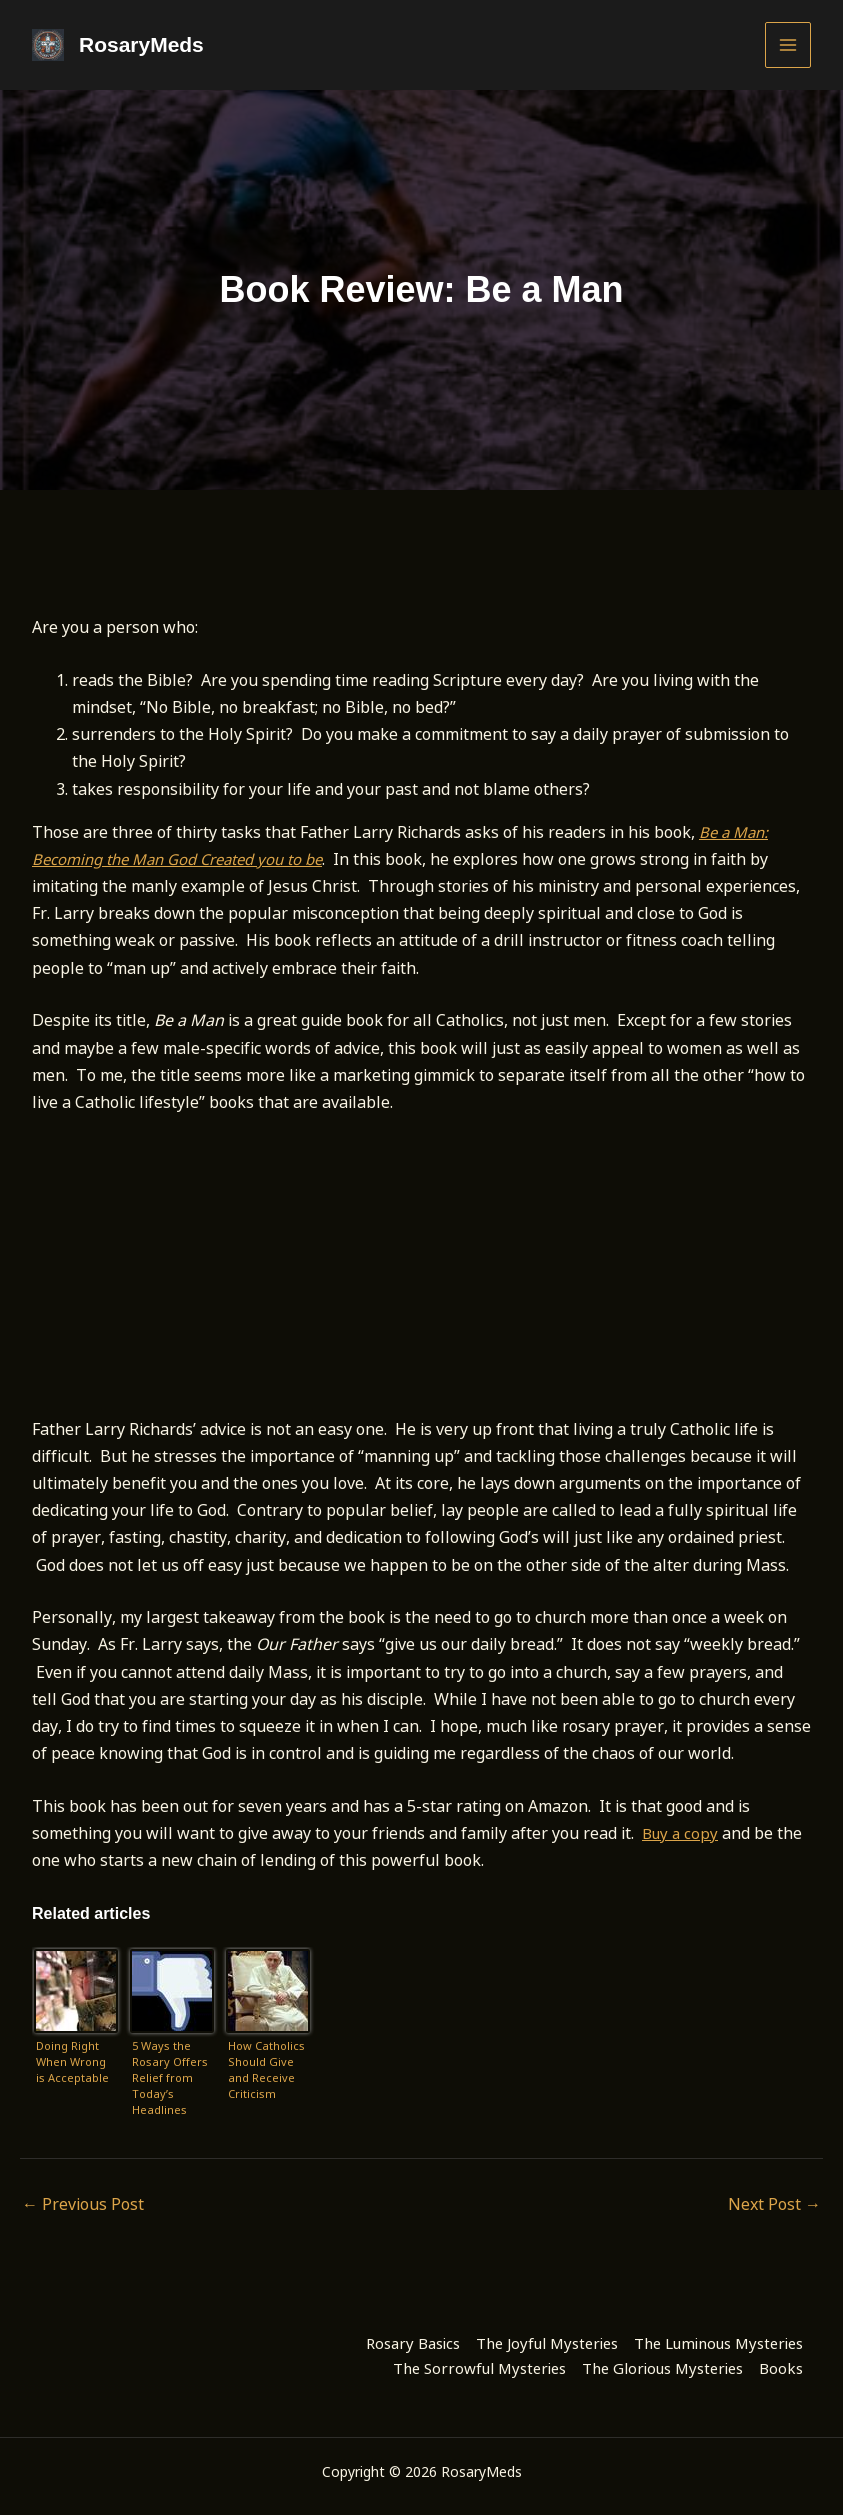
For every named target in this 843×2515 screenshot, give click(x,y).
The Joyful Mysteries (547, 2341)
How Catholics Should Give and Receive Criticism (266, 2069)
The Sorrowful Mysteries (479, 2368)
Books (781, 2368)
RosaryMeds (139, 45)
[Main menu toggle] (788, 45)
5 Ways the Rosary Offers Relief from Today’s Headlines (170, 2077)
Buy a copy (682, 1833)
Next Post (774, 2204)
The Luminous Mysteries (718, 2341)
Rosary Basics (413, 2341)
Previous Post (83, 2204)
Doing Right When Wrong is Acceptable (72, 2061)
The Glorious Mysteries (662, 2368)
